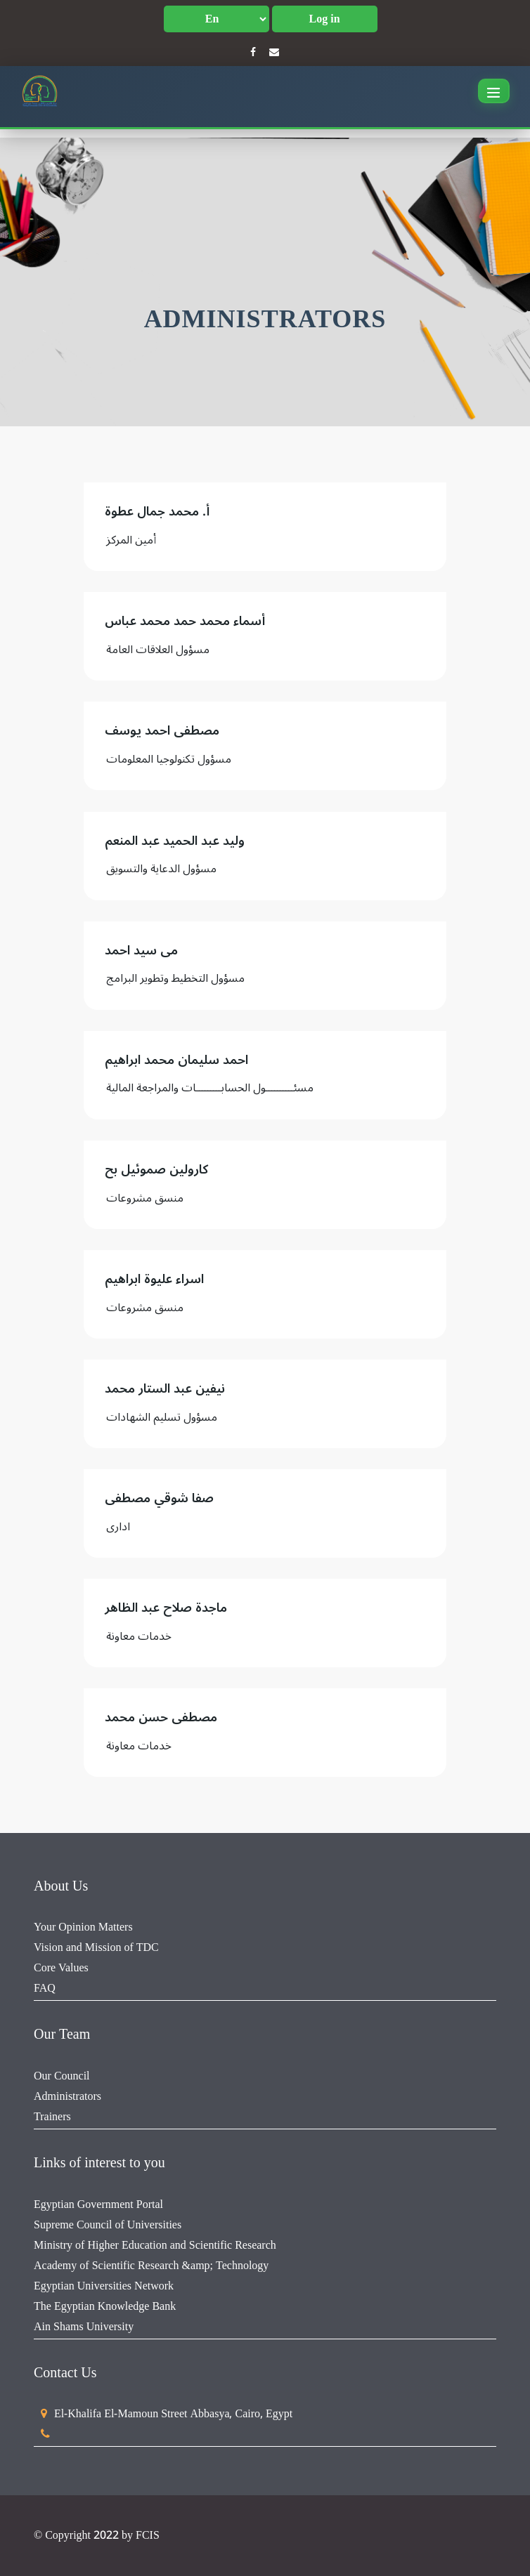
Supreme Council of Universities (107, 2225)
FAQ (45, 1988)
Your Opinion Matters (83, 1927)
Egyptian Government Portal (98, 2204)
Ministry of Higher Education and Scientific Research (155, 2245)
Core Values (61, 1968)
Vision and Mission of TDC (96, 1947)
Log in (324, 19)
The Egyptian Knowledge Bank (105, 2306)
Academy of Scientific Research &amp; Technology (151, 2266)
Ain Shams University (84, 2327)
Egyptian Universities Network (104, 2286)
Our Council (62, 2076)
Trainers (52, 2117)
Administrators (67, 2096)
